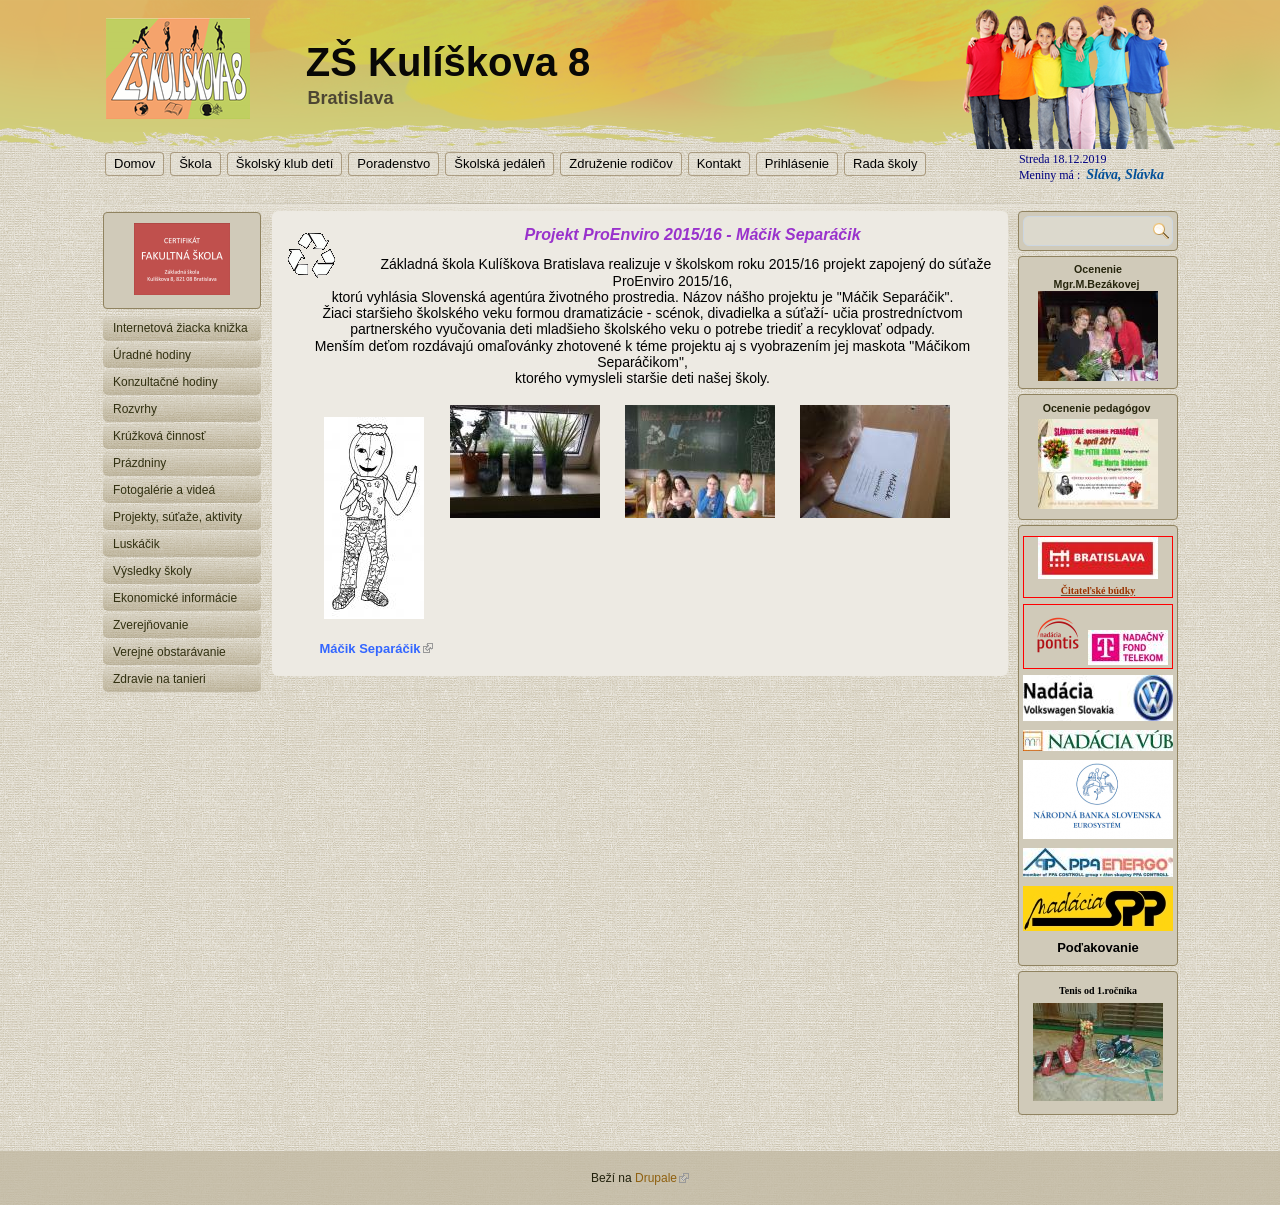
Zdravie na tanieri (159, 679)
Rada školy (885, 163)
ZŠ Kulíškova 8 (448, 62)
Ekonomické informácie (175, 598)
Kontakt (719, 163)
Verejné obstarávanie (169, 652)
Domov (134, 163)
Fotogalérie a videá (164, 490)
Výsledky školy (152, 571)
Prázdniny (139, 463)
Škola (195, 163)
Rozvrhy (135, 409)
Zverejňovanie (150, 625)
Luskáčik (136, 544)
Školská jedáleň (499, 163)
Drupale (662, 1178)
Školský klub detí (285, 163)
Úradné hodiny (152, 355)
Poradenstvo (393, 163)
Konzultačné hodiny (165, 382)
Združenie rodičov (620, 163)
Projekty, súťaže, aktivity (177, 517)
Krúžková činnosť (159, 436)
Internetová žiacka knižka (180, 328)
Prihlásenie (797, 163)
